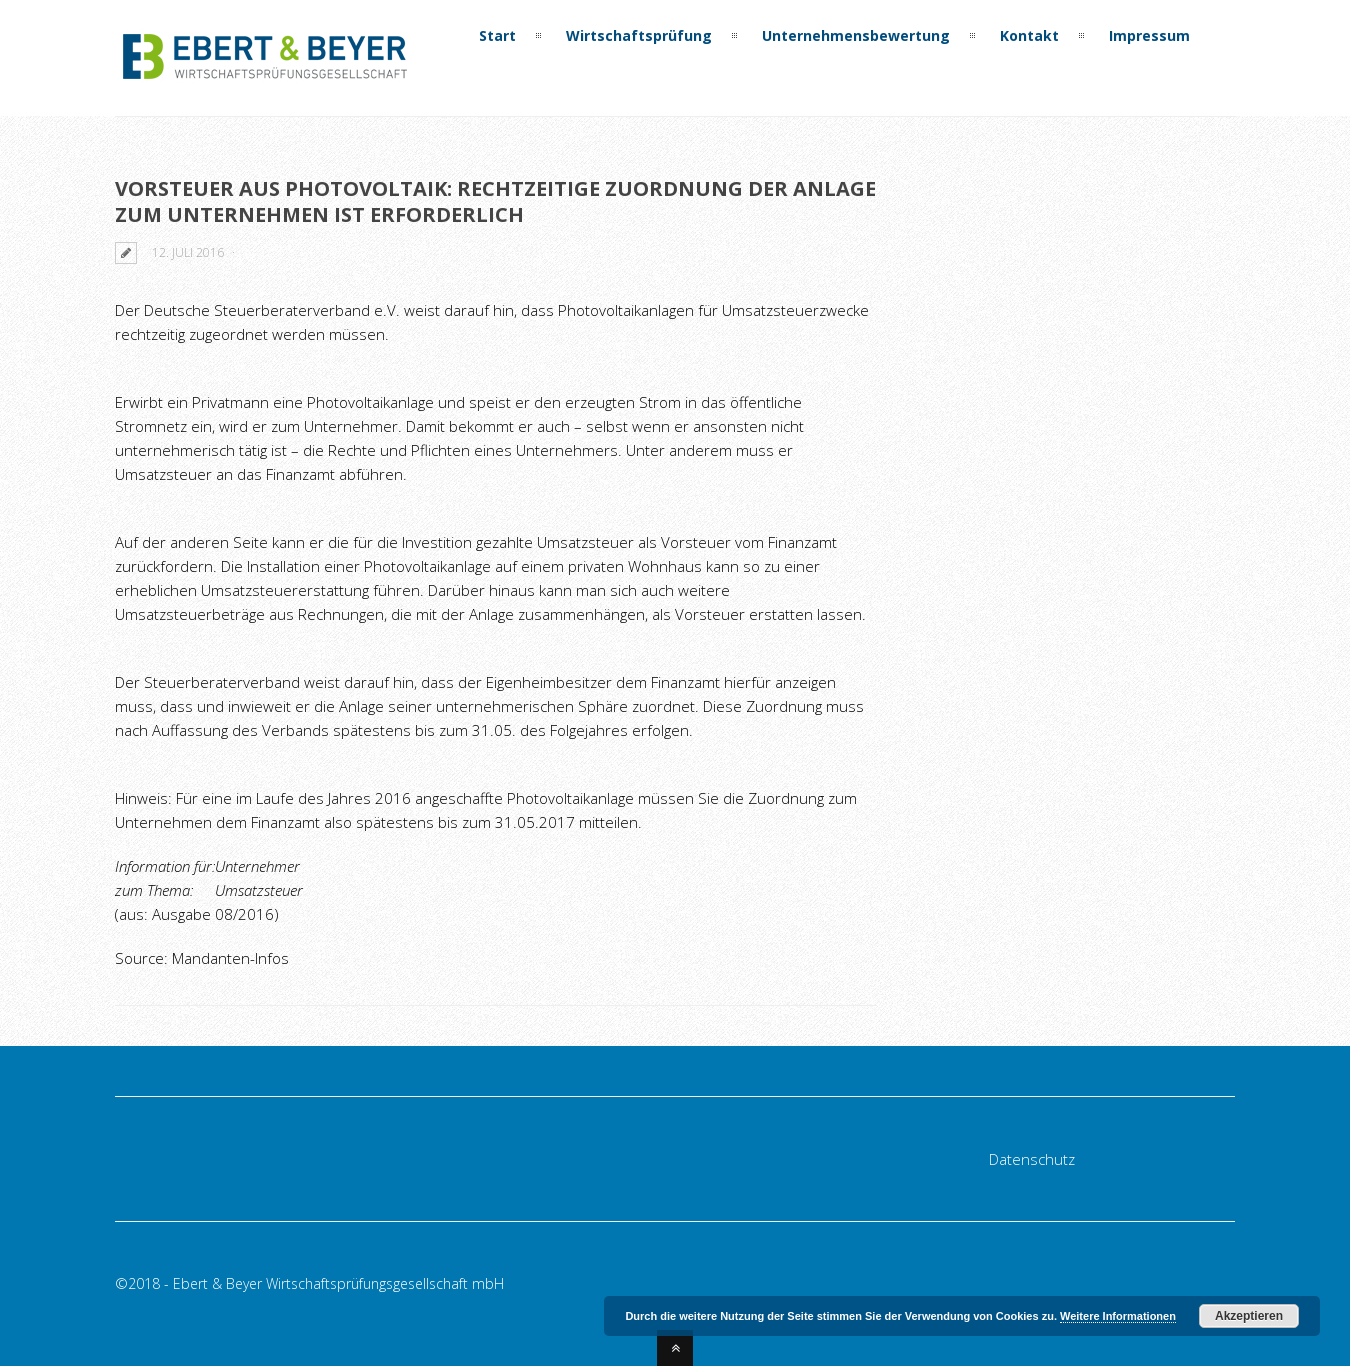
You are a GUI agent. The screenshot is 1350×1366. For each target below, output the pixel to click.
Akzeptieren (1249, 1316)
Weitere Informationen (1118, 1316)
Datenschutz (1032, 1159)
